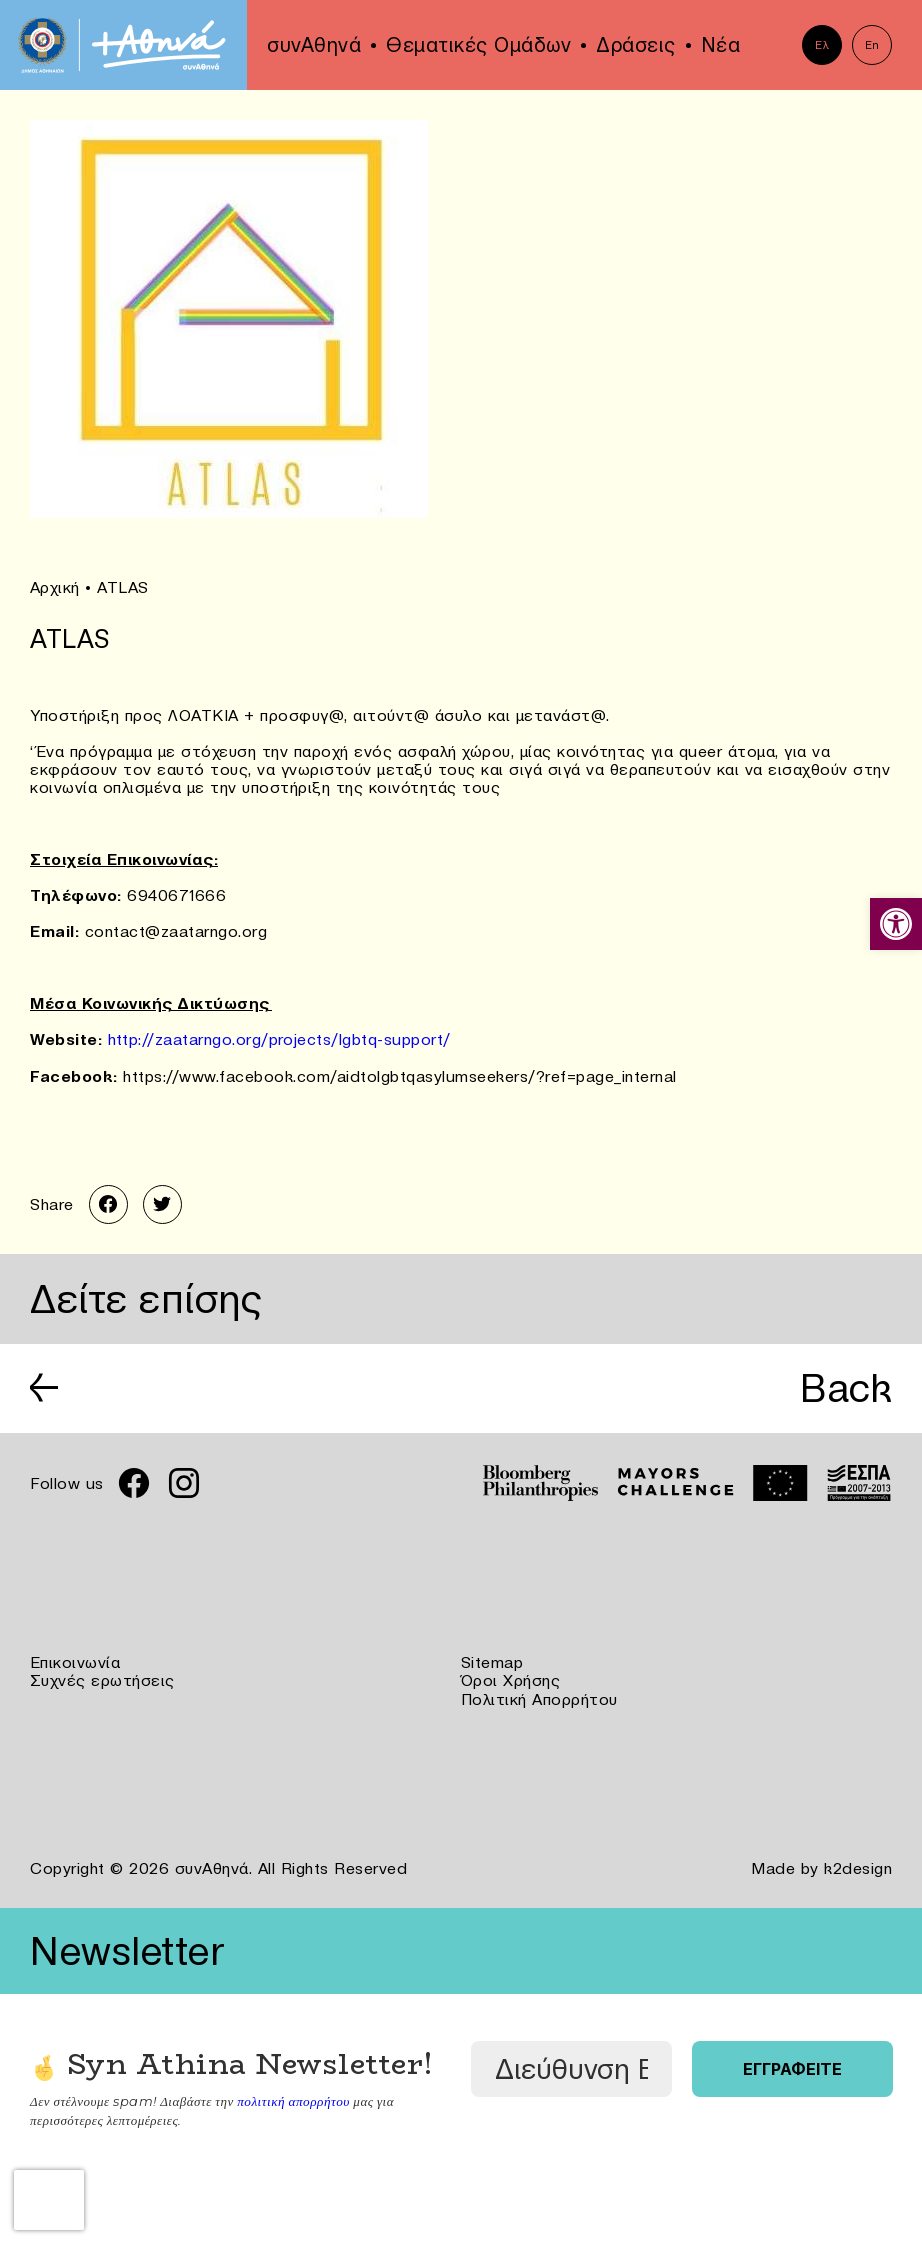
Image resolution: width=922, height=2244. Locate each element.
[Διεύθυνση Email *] (571, 2066)
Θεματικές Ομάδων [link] (478, 45)
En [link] (872, 45)
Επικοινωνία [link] (75, 1662)
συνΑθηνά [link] (314, 45)
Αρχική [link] (55, 587)
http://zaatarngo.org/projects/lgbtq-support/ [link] (280, 1038)
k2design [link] (858, 1866)
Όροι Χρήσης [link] (511, 1680)
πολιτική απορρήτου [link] (292, 2097)
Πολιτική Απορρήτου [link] (539, 1698)
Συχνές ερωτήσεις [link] (102, 1680)
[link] (896, 924)
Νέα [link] (721, 45)
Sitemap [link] (492, 1662)
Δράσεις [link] (636, 45)
